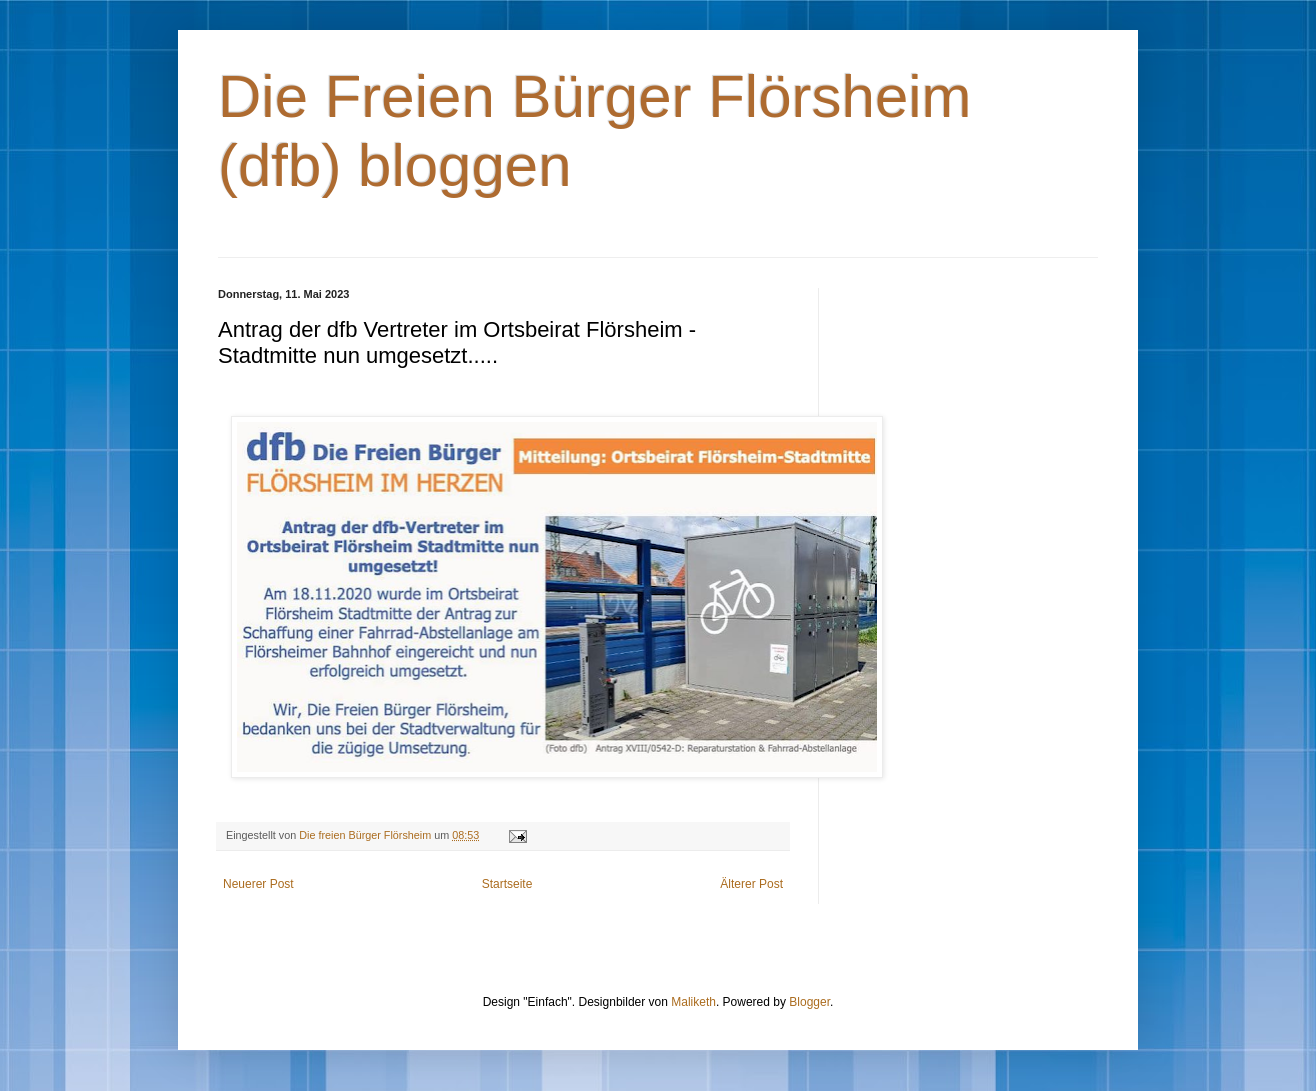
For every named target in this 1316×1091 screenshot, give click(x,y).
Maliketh (693, 1002)
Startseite (507, 884)
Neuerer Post (258, 884)
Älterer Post (751, 884)
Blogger (809, 1002)
